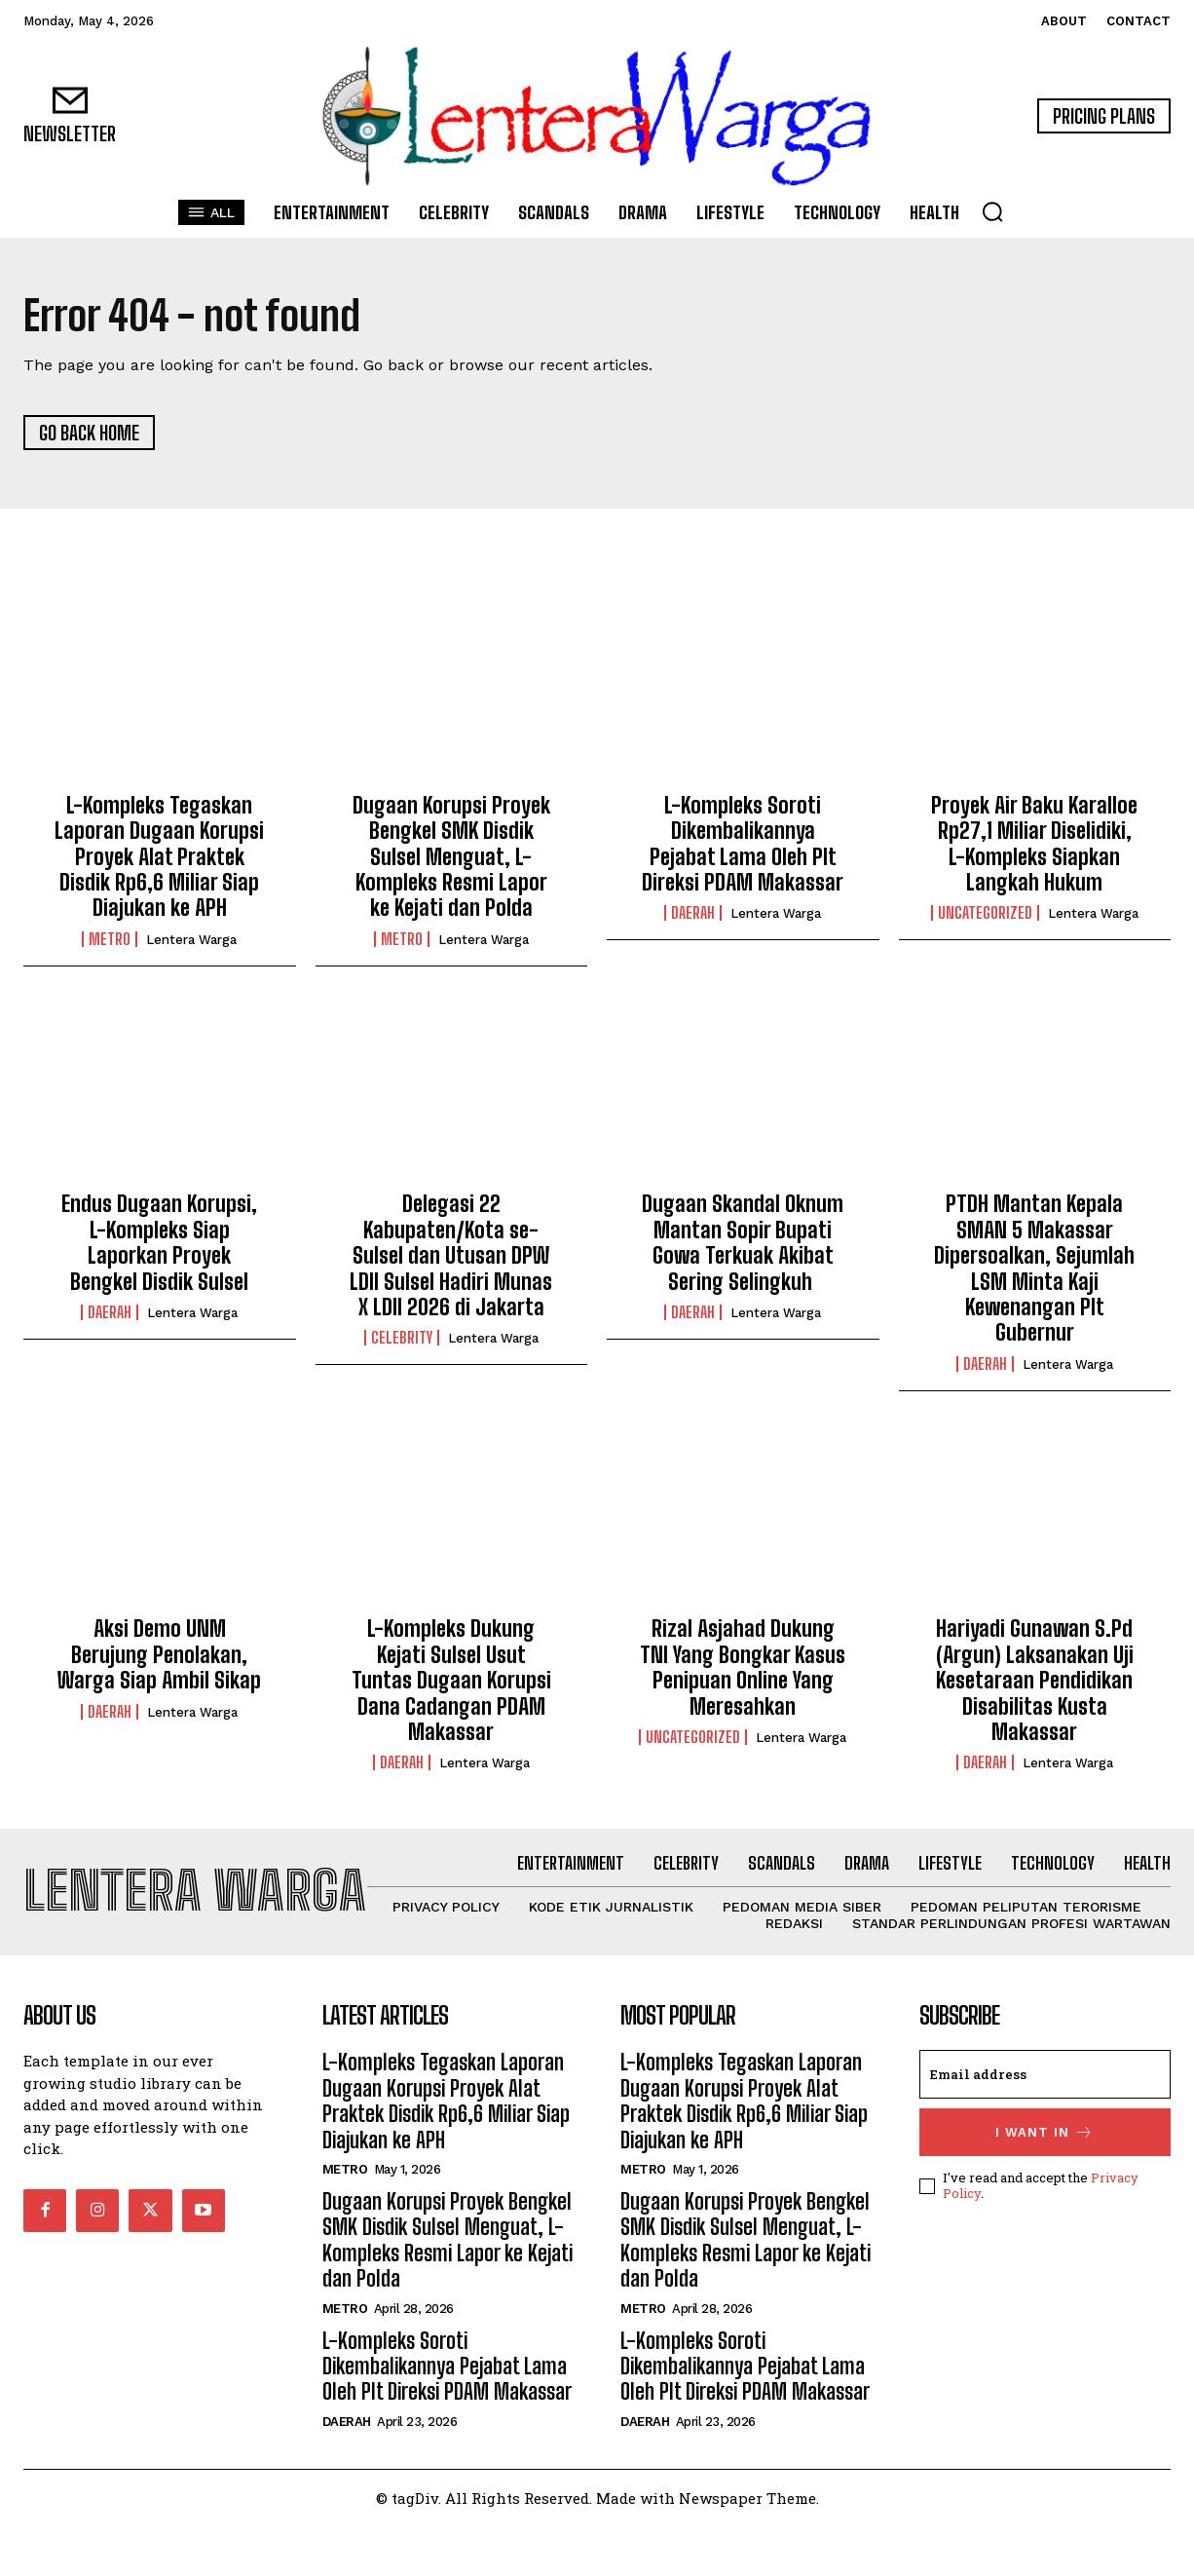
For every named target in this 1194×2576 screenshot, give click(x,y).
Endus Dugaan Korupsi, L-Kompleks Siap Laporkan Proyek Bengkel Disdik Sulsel (159, 1243)
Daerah (693, 914)
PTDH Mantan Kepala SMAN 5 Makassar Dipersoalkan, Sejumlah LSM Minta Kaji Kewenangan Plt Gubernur (1034, 1269)
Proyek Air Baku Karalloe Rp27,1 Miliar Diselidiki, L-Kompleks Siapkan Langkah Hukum (1034, 843)
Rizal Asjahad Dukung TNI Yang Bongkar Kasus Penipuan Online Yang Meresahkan (742, 1668)
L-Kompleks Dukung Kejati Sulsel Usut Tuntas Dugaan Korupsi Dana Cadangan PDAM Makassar (451, 1681)
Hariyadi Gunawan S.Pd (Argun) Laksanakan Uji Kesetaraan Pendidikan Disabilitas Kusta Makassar (1035, 1681)
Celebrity (401, 1338)
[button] (992, 211)
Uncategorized (985, 914)
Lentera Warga (191, 939)
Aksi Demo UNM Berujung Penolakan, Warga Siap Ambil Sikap (159, 1655)
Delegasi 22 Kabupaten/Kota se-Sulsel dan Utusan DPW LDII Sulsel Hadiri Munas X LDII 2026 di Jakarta (451, 1256)
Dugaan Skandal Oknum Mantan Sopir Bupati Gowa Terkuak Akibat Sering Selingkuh (742, 1243)
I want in (1044, 2183)
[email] (1045, 2125)
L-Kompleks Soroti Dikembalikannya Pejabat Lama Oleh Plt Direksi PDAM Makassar (742, 843)
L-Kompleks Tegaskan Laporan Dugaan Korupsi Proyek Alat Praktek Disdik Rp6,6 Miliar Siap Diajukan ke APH (159, 857)
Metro (110, 939)
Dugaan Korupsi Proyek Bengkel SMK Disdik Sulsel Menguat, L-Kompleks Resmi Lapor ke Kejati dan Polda (451, 857)
